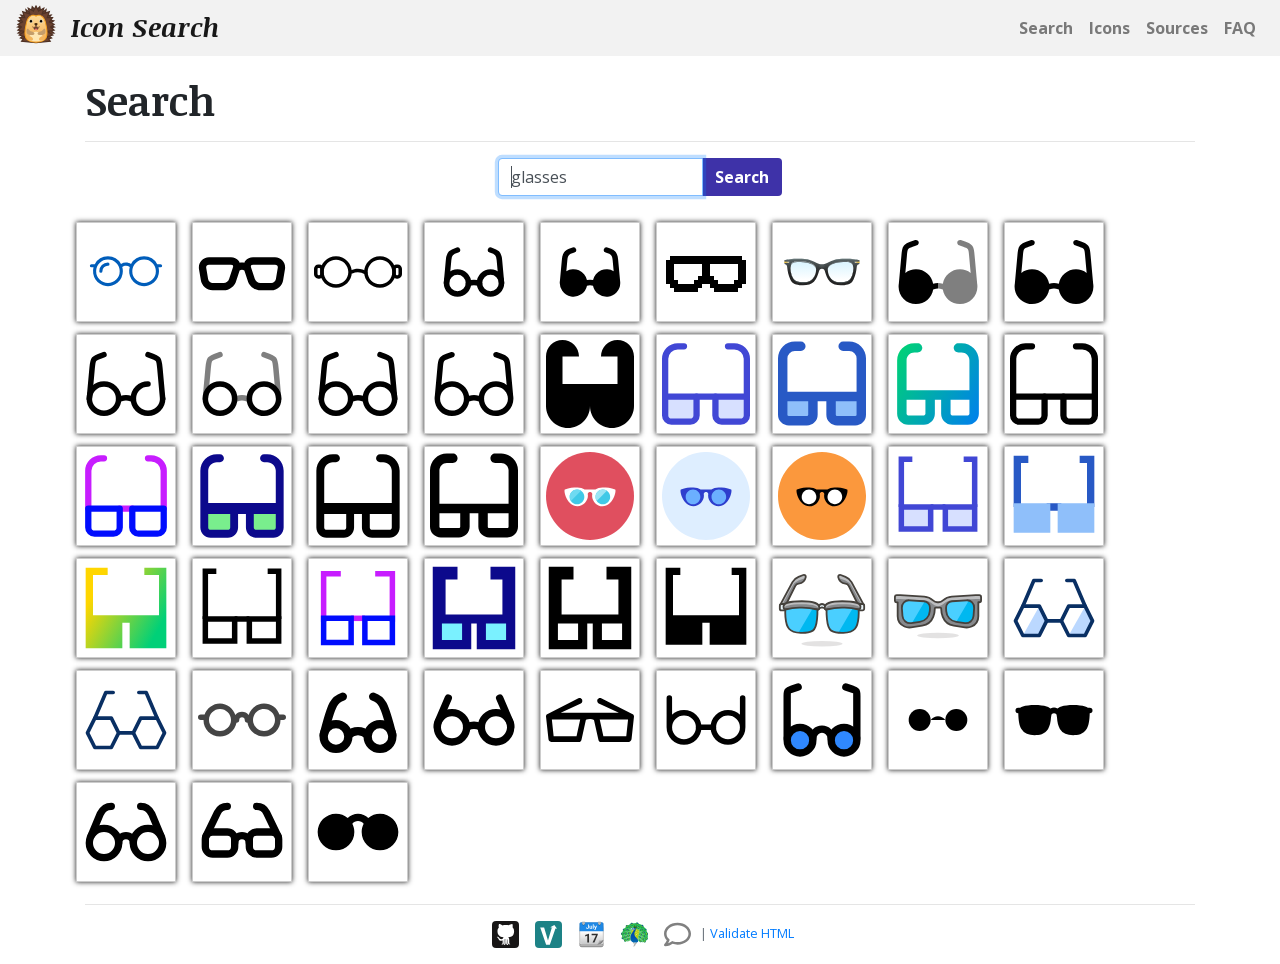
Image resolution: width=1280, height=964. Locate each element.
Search (742, 177)
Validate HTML (752, 933)
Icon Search (117, 26)
